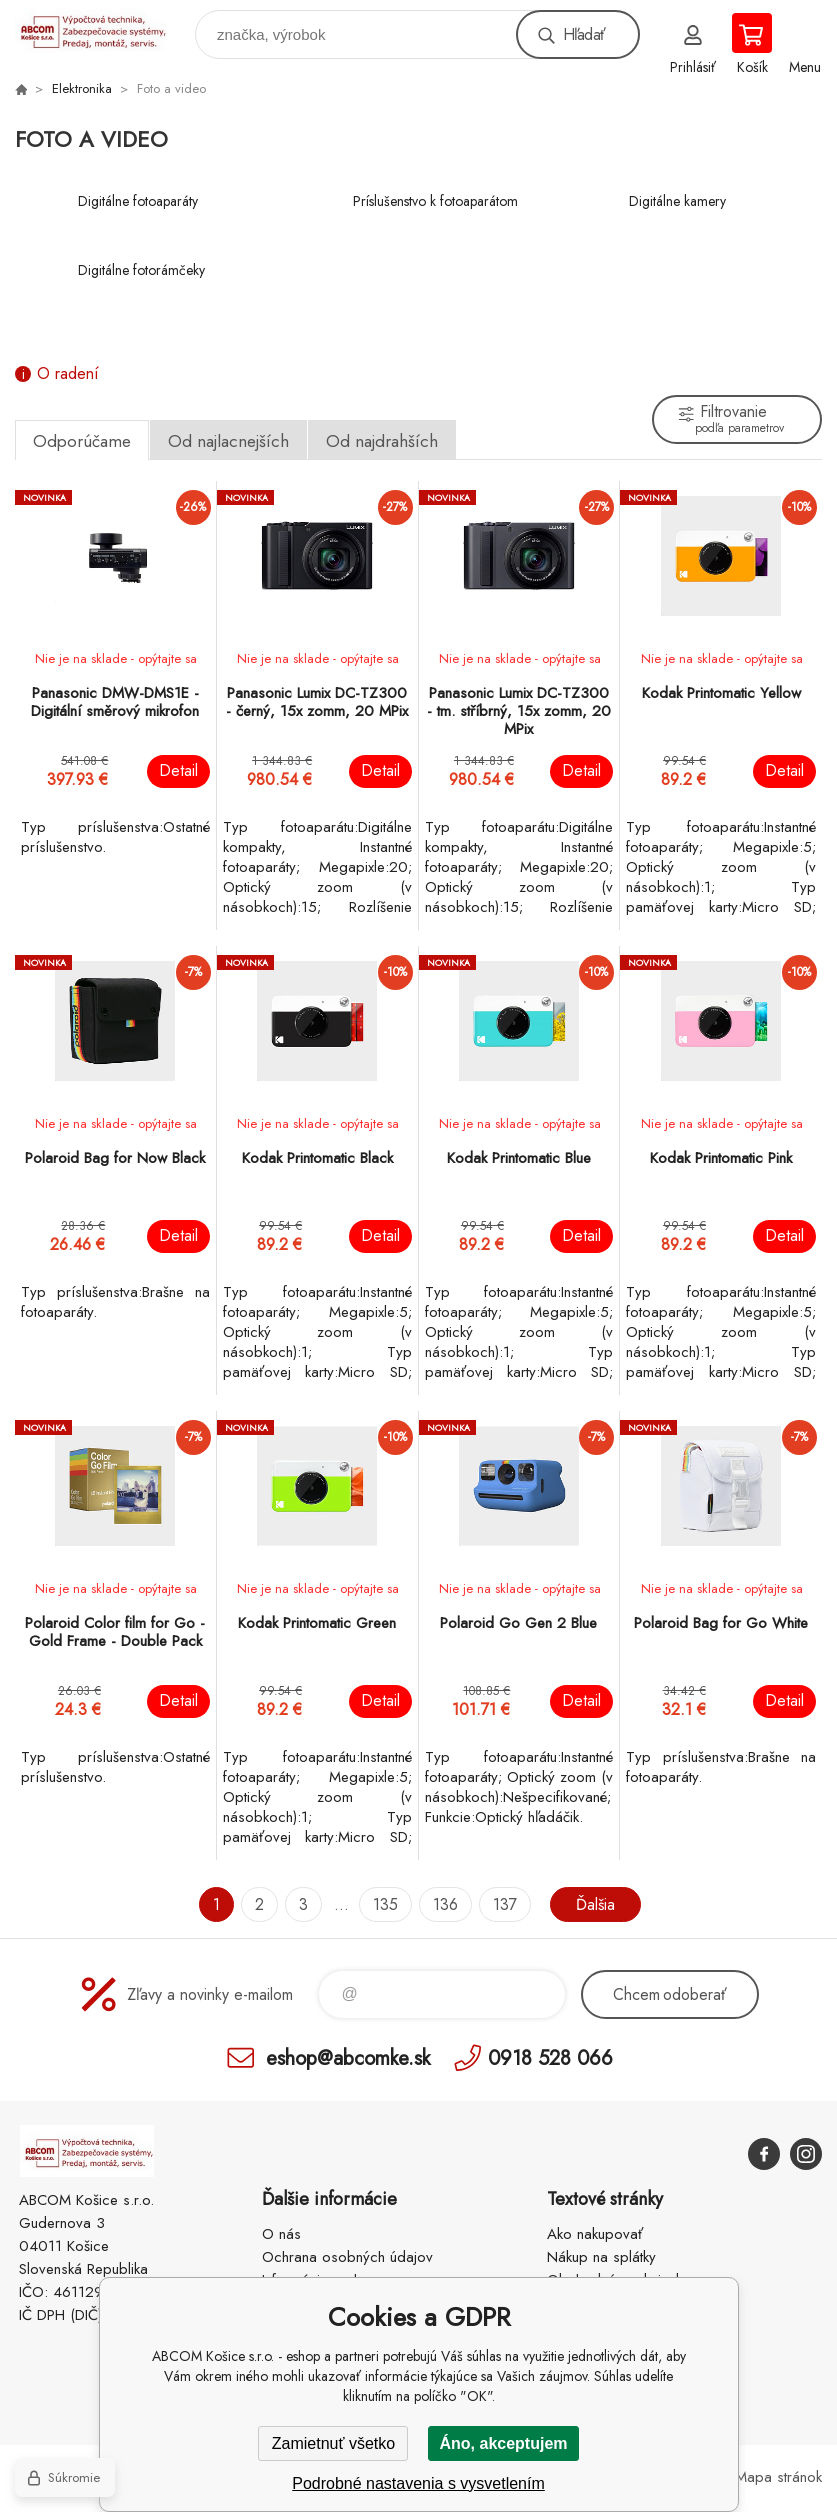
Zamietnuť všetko (333, 2443)
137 (505, 1904)
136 (445, 1904)
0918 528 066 (550, 2057)
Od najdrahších (382, 441)
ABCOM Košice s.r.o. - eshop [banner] (103, 29)
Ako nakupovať (595, 2234)
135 (385, 1904)
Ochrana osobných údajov (347, 2257)
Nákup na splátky (601, 2257)
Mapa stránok (778, 2477)
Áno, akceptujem (503, 2443)
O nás (281, 2234)
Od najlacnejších (228, 441)
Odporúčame (82, 441)
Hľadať (584, 34)
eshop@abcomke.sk (348, 2057)
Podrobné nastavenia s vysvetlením (418, 2483)
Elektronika (82, 88)
